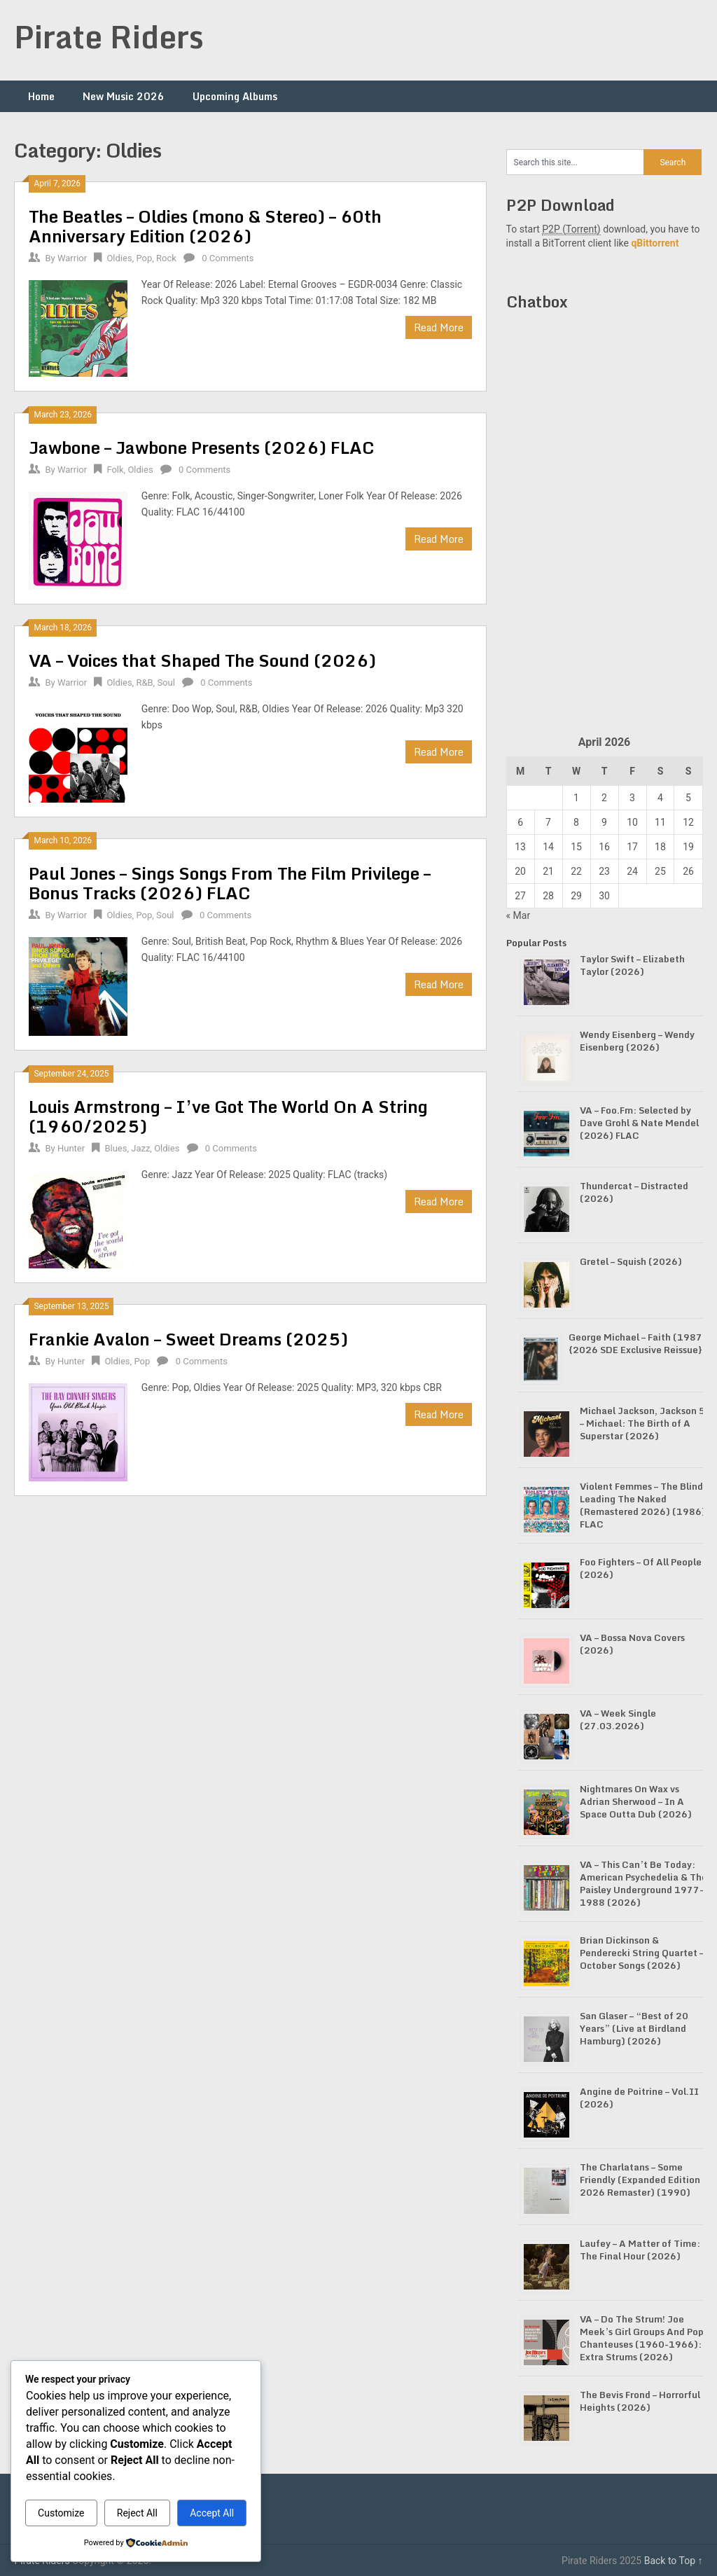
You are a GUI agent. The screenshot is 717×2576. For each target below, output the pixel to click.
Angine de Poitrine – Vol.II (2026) (639, 2098)
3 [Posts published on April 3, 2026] (632, 797)
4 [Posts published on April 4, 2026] (660, 797)
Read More (439, 327)
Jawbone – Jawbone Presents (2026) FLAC (202, 447)
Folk (114, 469)
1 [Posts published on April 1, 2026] (576, 797)
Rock (166, 258)
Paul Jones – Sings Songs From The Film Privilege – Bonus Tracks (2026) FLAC (230, 882)
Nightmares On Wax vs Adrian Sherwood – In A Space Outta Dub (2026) (636, 1801)
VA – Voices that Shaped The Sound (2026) (202, 660)
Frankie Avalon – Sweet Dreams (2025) (188, 1338)
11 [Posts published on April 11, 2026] (660, 822)
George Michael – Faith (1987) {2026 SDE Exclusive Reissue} (637, 1343)
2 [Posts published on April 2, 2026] (604, 797)
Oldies (119, 258)
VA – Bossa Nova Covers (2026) (632, 1644)
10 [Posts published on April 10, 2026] (632, 822)
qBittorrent (654, 243)
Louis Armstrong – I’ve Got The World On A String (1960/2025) (228, 1116)
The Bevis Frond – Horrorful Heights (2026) (640, 2401)
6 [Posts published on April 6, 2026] (520, 822)
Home (41, 96)
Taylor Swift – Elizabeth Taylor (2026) (632, 965)
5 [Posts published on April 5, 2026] (688, 797)
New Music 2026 (124, 96)
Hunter (71, 1148)
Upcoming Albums (235, 96)
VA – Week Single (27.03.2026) (618, 1719)
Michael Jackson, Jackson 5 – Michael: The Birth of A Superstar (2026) (642, 1423)
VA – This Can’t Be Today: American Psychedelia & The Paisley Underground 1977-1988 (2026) (643, 1883)
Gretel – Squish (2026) (631, 1261)
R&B (144, 682)
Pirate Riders (109, 36)
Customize (61, 2513)
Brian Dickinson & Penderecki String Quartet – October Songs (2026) (642, 1952)
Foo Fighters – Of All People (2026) (641, 1568)
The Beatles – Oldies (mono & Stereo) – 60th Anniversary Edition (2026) (205, 225)
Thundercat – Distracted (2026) (634, 1192)
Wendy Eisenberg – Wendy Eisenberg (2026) (637, 1041)
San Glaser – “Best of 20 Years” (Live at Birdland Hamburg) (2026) (634, 2028)
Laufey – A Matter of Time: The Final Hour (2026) (640, 2250)
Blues (115, 1148)
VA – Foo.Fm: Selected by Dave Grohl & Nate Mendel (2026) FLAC (639, 1122)
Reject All (137, 2513)
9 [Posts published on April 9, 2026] (604, 822)
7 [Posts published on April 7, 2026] (548, 822)
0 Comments (227, 258)
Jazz (140, 1148)
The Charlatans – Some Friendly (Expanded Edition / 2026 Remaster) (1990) (643, 2179)
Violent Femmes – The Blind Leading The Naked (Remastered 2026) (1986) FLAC (643, 1505)
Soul (165, 682)
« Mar (518, 915)
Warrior (72, 258)
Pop (144, 258)
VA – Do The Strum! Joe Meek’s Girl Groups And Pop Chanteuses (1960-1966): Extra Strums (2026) (642, 2337)
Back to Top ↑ (673, 2560)
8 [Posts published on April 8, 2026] (576, 822)
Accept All (212, 2513)
